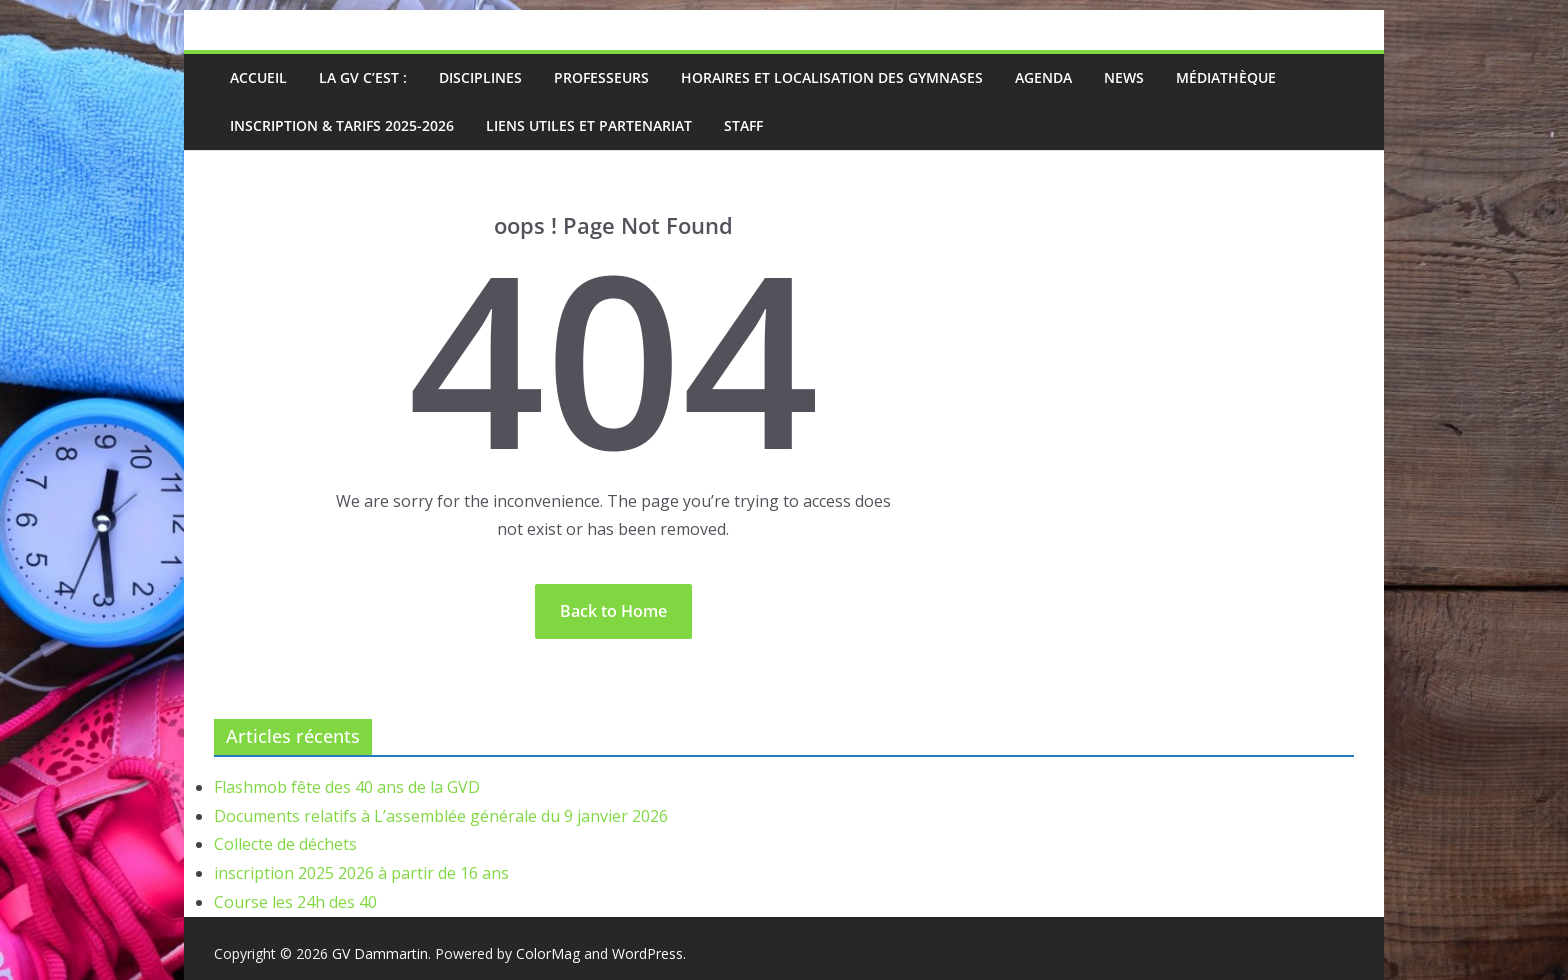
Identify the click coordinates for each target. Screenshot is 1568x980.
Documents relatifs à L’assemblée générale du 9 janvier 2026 (441, 816)
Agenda (1043, 77)
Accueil (258, 77)
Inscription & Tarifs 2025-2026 (342, 125)
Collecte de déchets (285, 844)
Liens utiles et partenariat (589, 125)
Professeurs (601, 77)
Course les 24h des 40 (295, 902)
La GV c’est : (363, 77)
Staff (743, 125)
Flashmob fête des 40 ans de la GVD (347, 787)
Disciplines (480, 77)
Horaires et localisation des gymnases (832, 77)
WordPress (647, 953)
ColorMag (548, 953)
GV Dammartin (380, 953)
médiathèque (1226, 77)
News (1124, 77)
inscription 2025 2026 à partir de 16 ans (361, 873)
